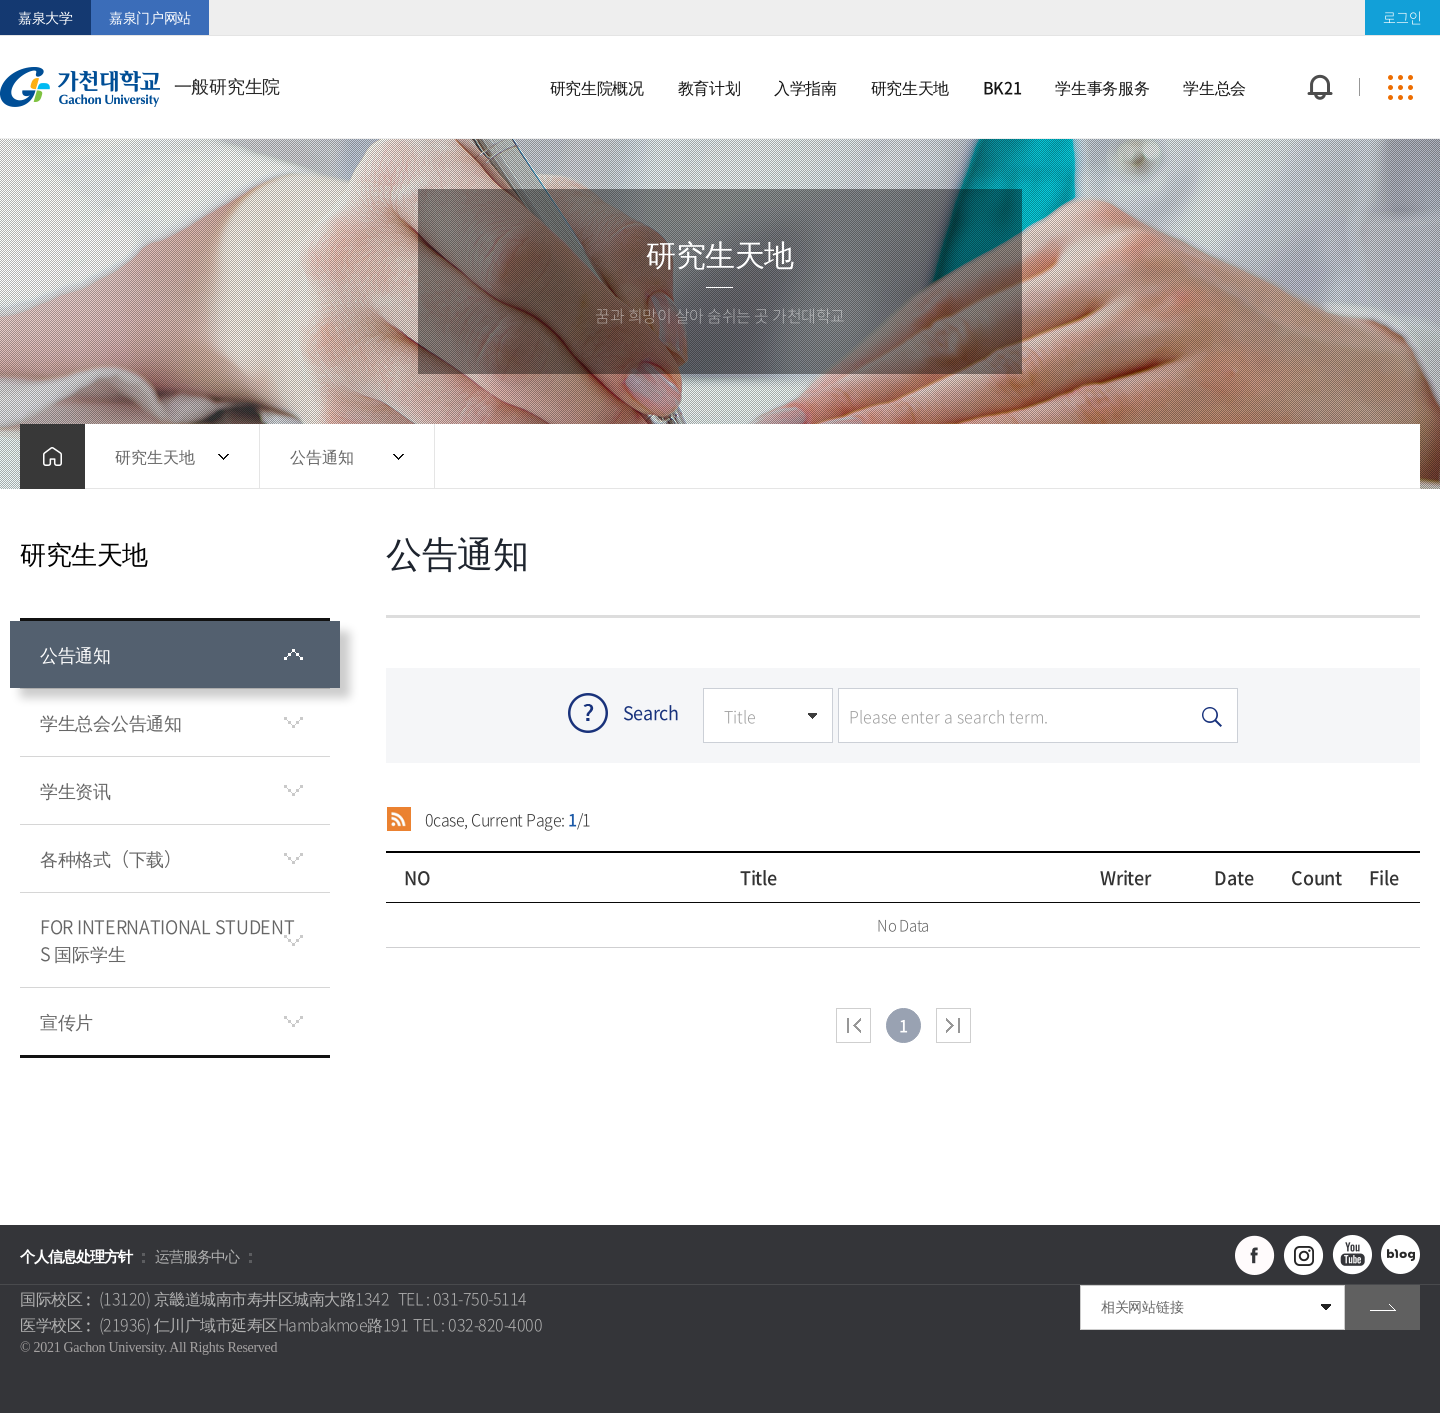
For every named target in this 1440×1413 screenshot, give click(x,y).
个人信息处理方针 (76, 1256)
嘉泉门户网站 (150, 17)
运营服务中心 (197, 1256)
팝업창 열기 (1317, 50)
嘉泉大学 (45, 17)
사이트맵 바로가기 (1400, 87)
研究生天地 (155, 456)
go (1382, 1307)
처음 (853, 1025)
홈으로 (52, 456)
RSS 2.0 (398, 819)
